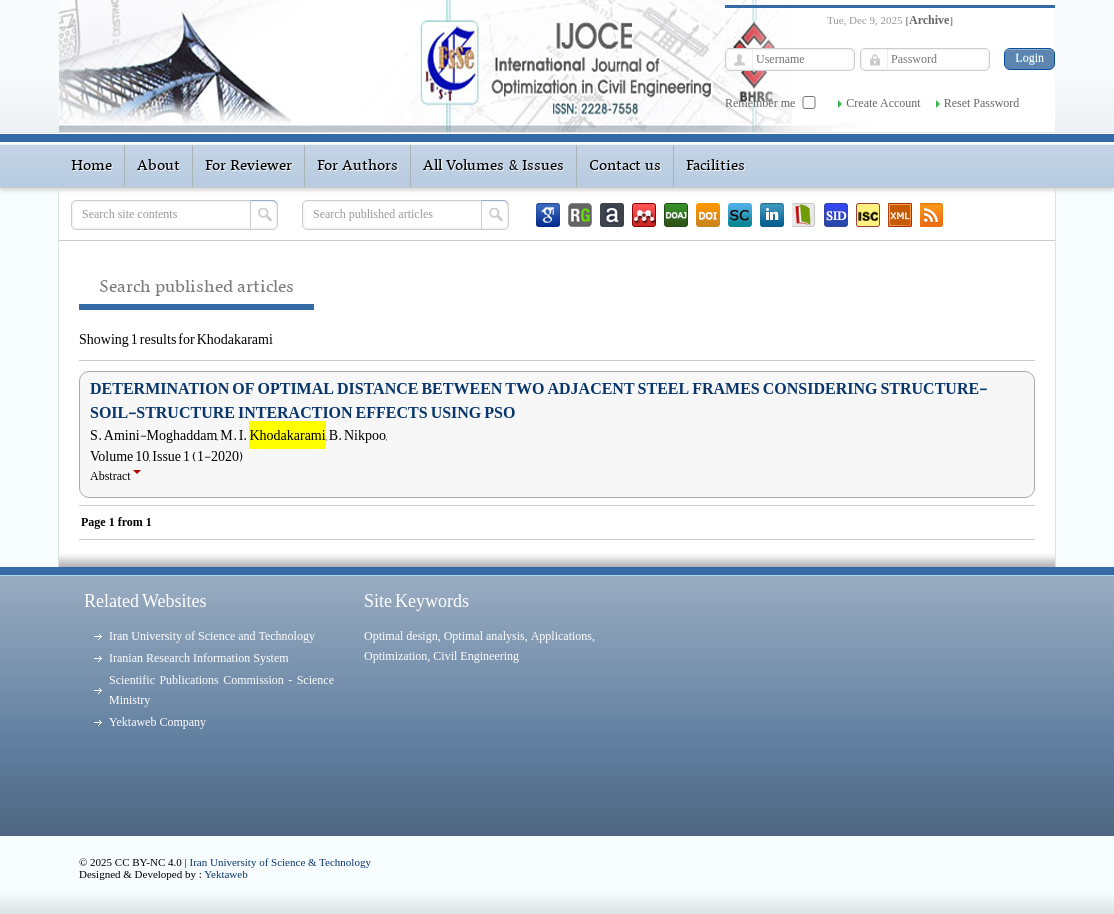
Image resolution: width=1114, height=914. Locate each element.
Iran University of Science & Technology (280, 862)
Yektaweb (226, 874)
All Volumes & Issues (493, 166)
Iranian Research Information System (199, 658)
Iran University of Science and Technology (212, 636)
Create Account (883, 103)
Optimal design (401, 636)
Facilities (715, 166)
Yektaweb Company (157, 722)
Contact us (625, 166)
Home (91, 166)
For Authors (357, 166)
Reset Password (982, 103)
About (158, 166)
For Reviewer (248, 166)
